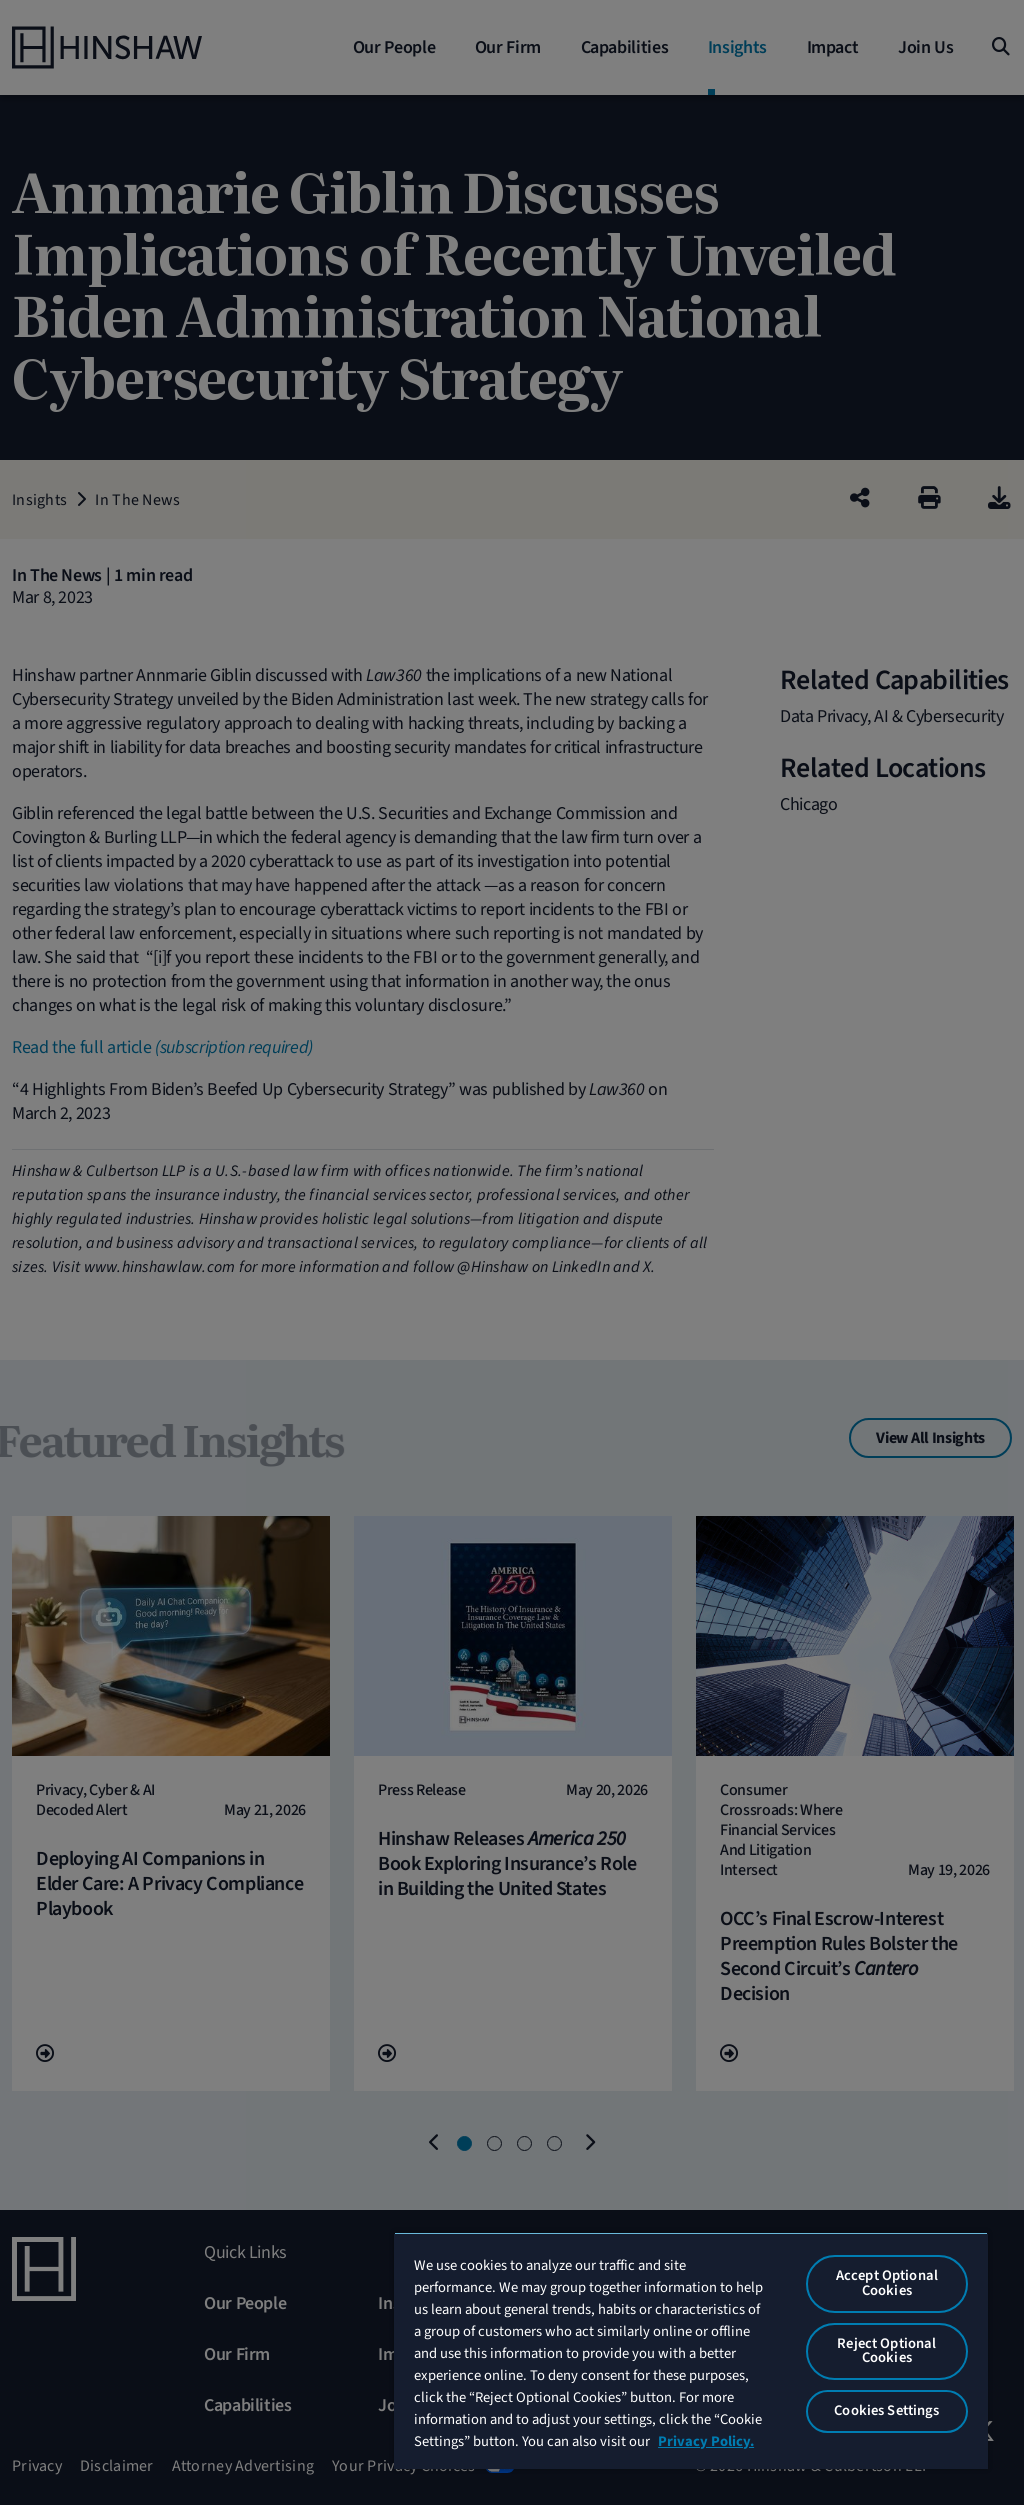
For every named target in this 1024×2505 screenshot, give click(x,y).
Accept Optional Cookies (887, 2283)
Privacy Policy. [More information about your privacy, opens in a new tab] (706, 2441)
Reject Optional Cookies (886, 2351)
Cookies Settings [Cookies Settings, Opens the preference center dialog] (886, 2410)
